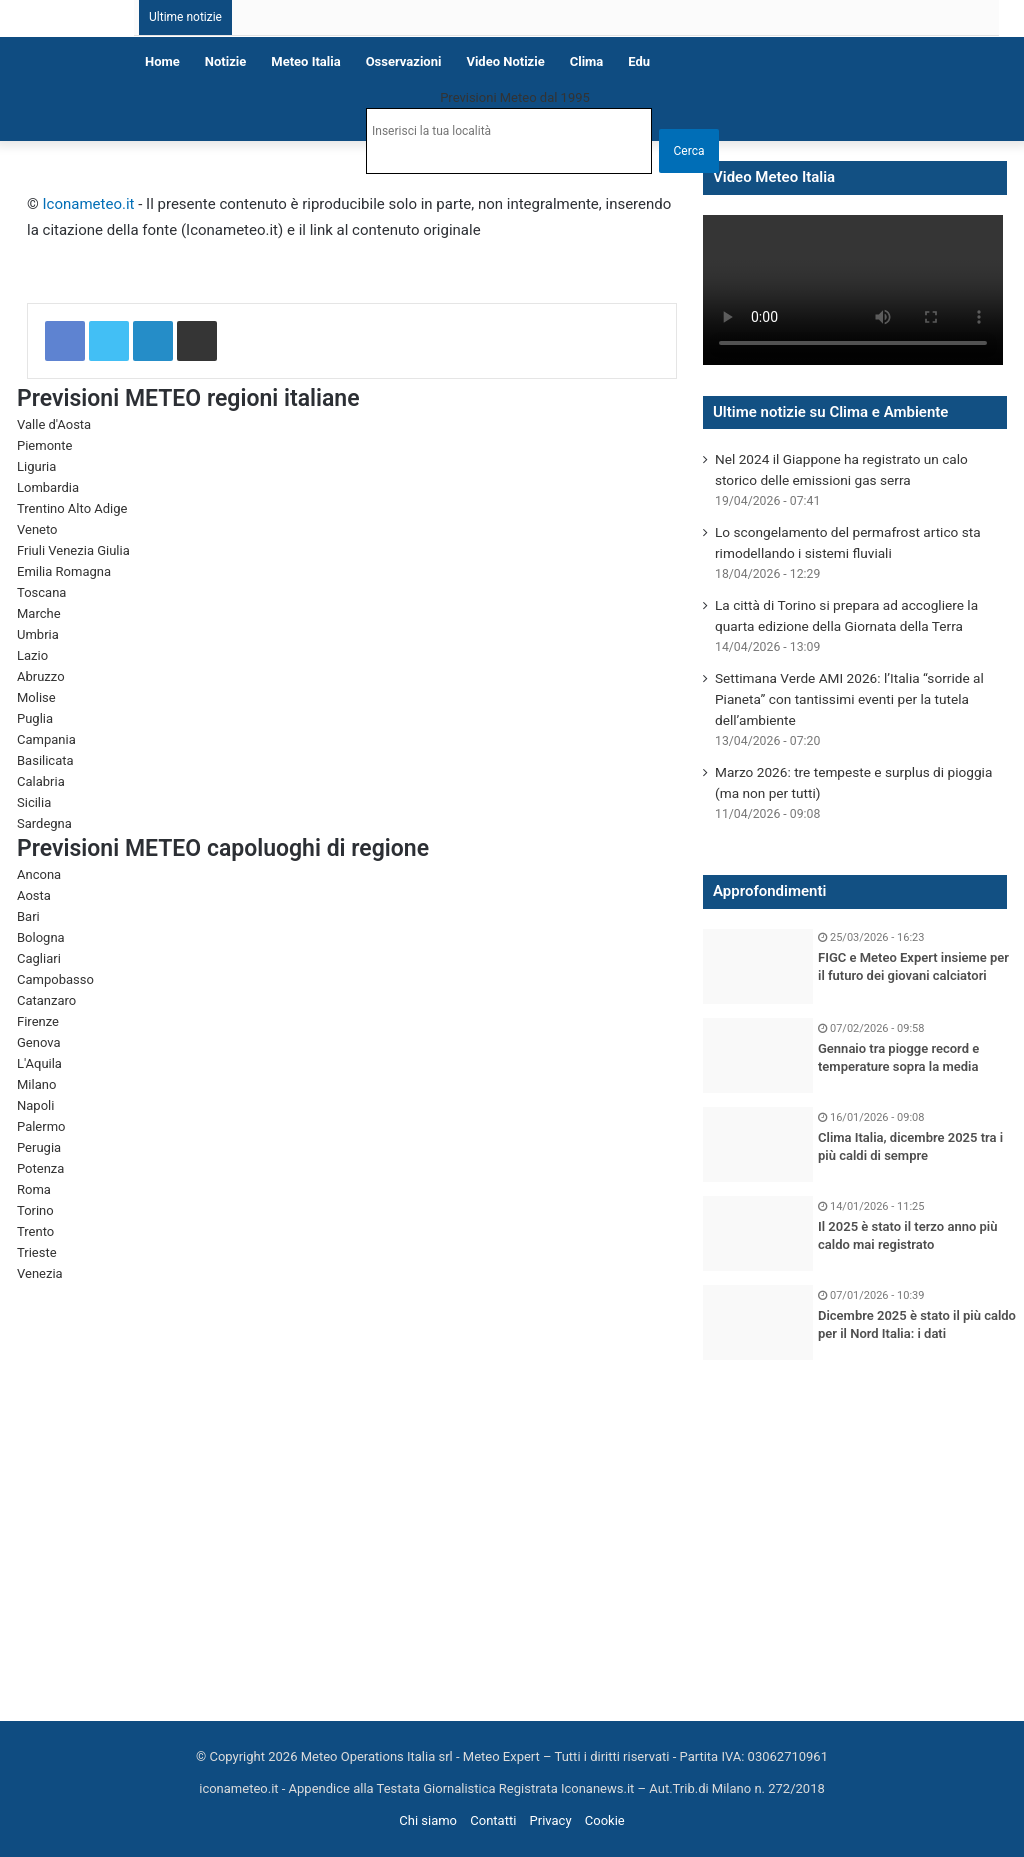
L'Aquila (39, 1063)
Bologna (41, 937)
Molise (36, 697)
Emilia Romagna (64, 571)
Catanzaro (46, 1000)
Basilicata (45, 760)
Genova (39, 1042)
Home (162, 61)
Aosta (34, 895)
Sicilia (34, 802)
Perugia (39, 1147)
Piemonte (44, 445)
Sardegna (44, 823)
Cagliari (39, 958)
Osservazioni (404, 61)
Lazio (32, 655)
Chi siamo (428, 1820)
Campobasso (55, 979)
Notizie (225, 61)
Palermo (41, 1126)
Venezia (40, 1273)
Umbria (38, 634)
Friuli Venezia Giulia (73, 550)
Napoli (35, 1105)
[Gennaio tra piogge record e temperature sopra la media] (758, 1055)
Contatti (493, 1820)
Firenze (38, 1021)
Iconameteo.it (89, 204)
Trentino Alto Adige (72, 508)
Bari (28, 916)
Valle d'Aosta (54, 424)
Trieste (37, 1252)
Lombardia (48, 487)
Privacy (551, 1820)
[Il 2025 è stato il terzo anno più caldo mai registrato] (758, 1233)
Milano (36, 1084)
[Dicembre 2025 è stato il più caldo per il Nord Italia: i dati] (758, 1322)
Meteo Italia (305, 61)
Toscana (41, 592)
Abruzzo (41, 676)
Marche (39, 613)
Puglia (35, 718)
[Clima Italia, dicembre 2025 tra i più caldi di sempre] (758, 1144)
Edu (639, 61)
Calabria (41, 781)
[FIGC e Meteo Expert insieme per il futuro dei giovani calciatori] (758, 966)
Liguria (36, 466)
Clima (587, 61)
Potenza (40, 1168)
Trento (35, 1231)
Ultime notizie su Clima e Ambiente (830, 412)
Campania (46, 739)
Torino (35, 1210)
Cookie (605, 1820)
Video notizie (505, 61)
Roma (34, 1189)
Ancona (39, 874)
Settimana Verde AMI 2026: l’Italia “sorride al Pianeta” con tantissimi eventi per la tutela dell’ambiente (849, 699)
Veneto (37, 529)
